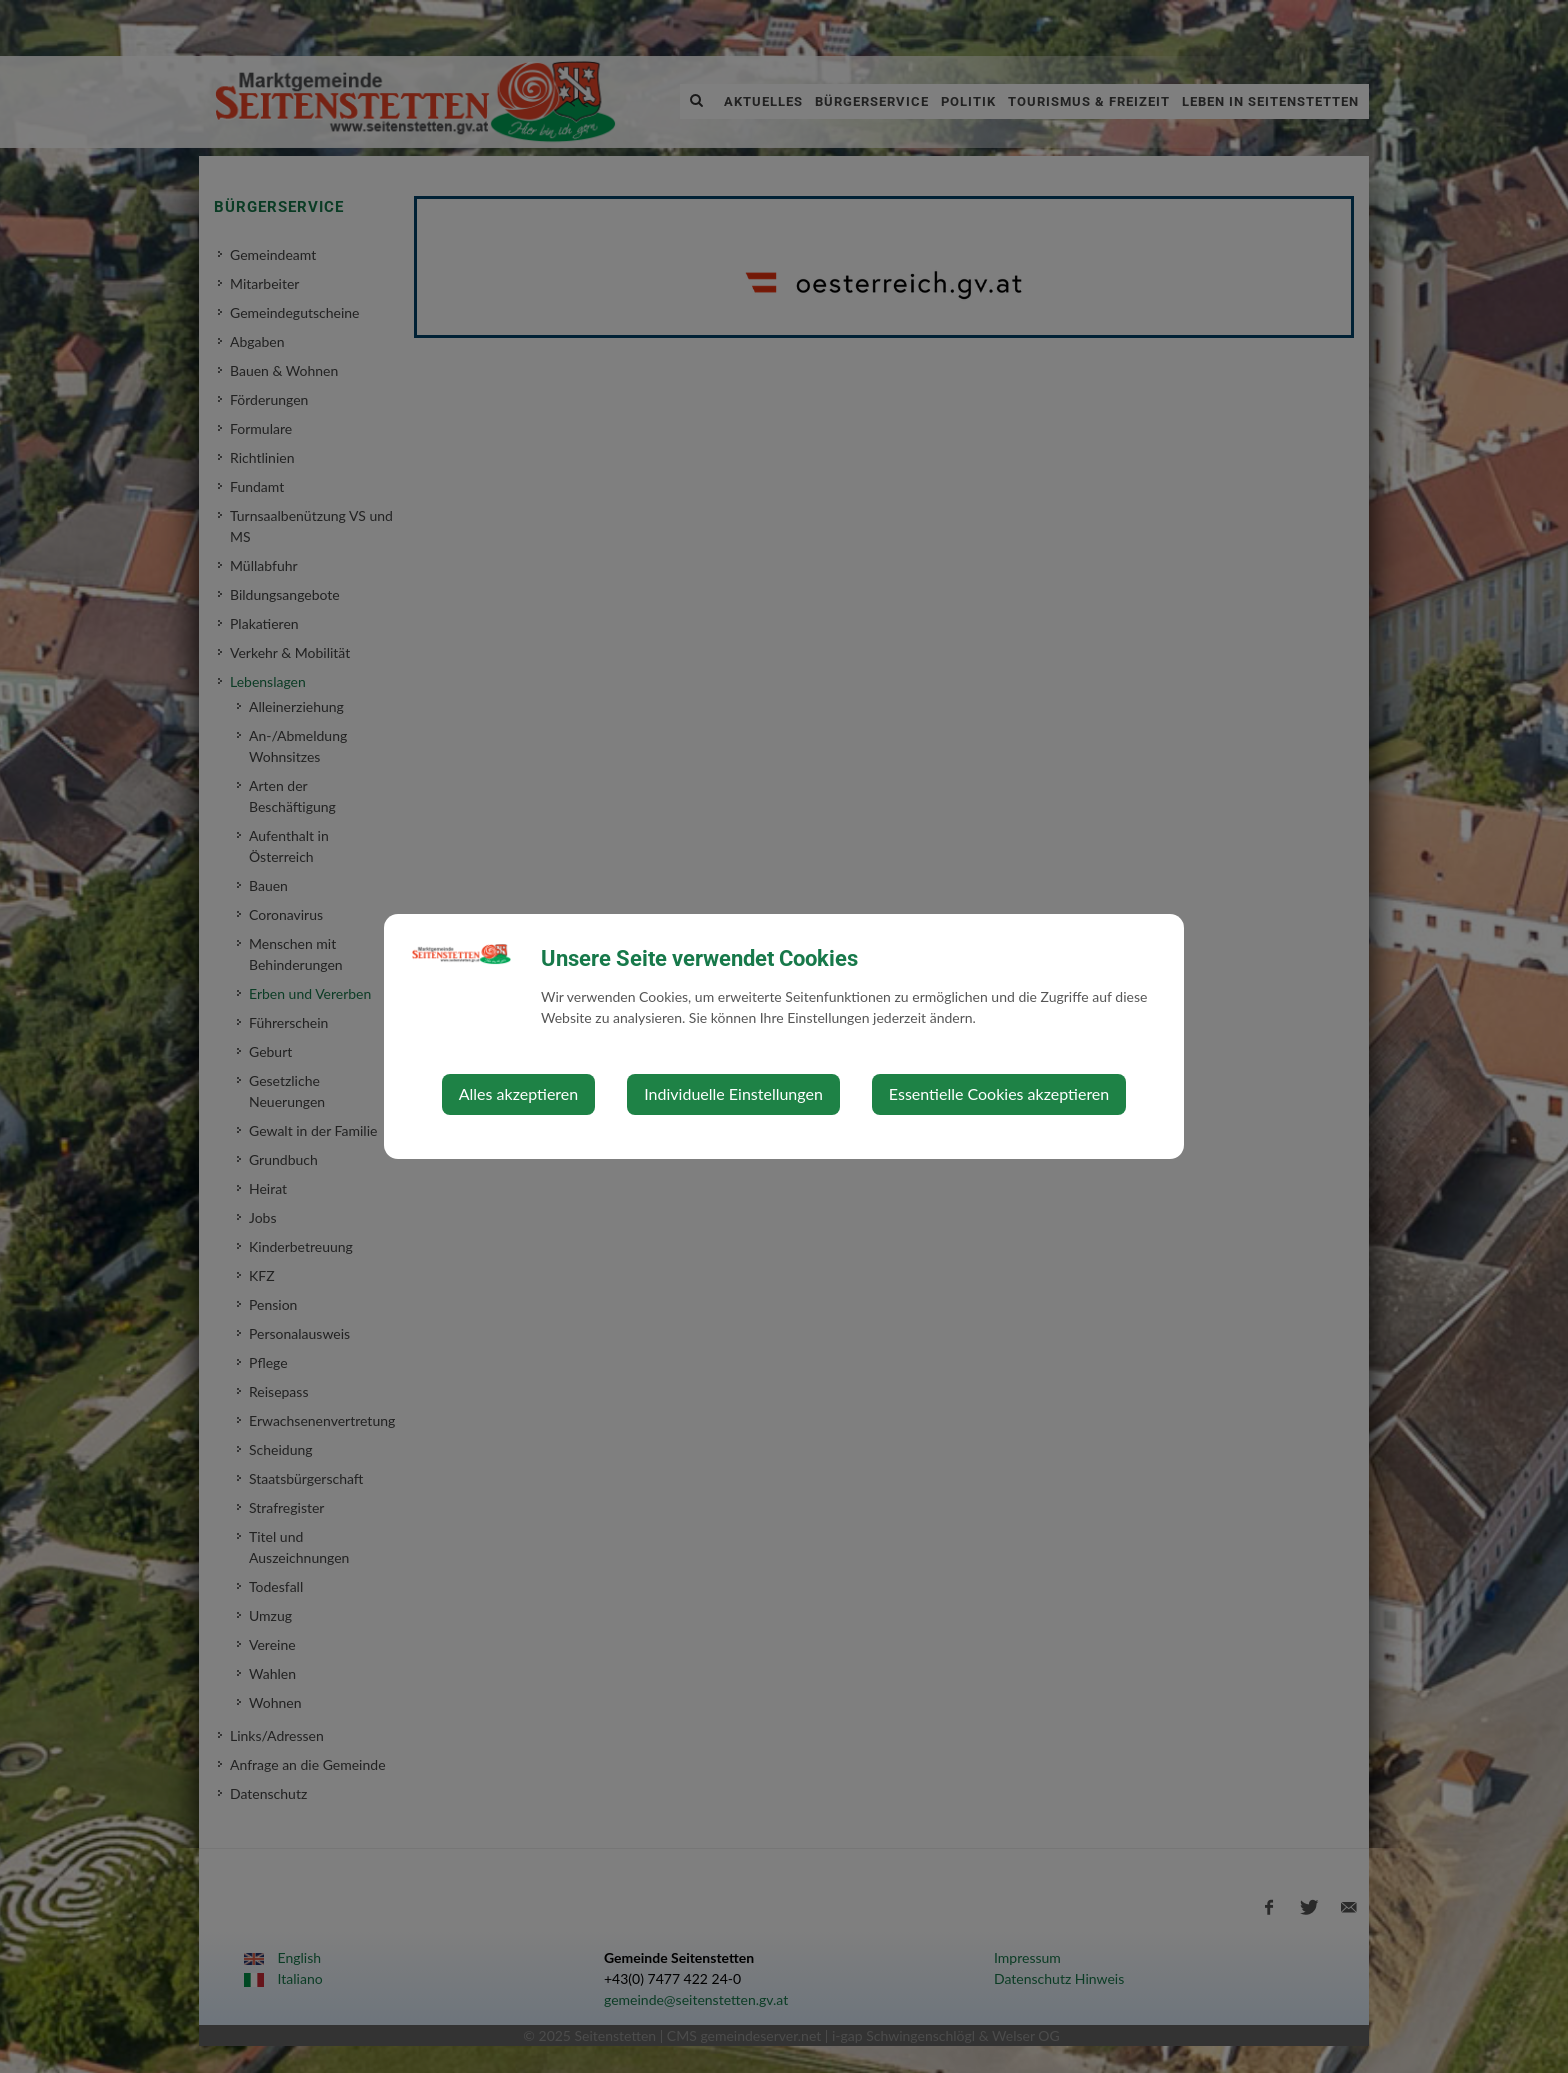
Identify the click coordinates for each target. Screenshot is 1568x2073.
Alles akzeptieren (518, 1093)
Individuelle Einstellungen (733, 1093)
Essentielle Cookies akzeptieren (999, 1093)
